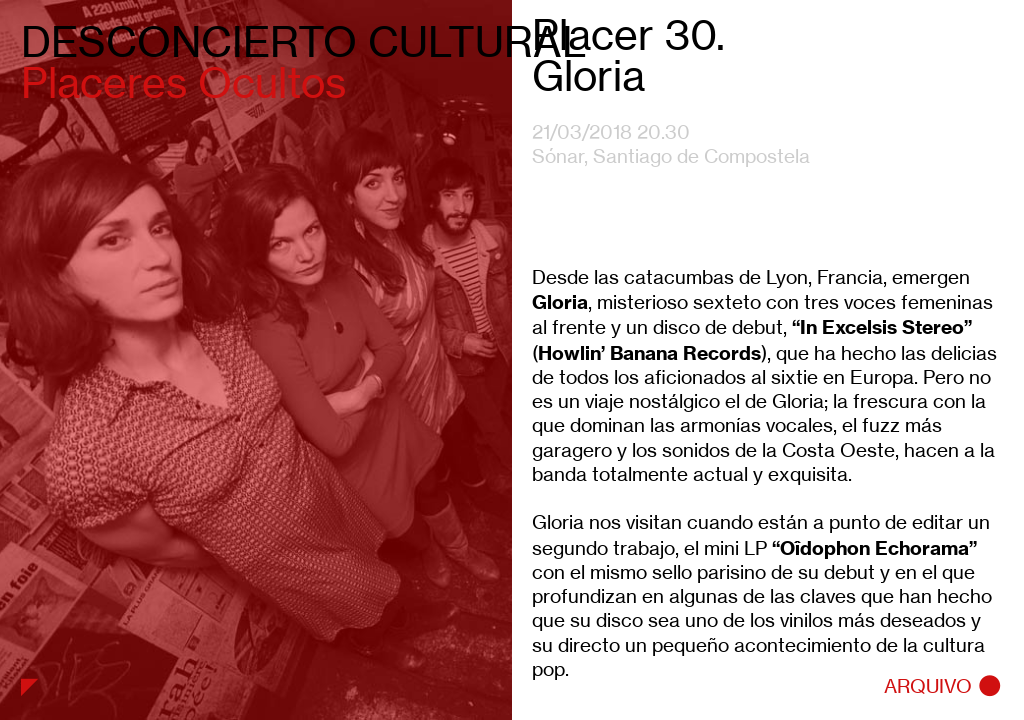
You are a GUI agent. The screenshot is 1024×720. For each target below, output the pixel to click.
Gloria (560, 302)
